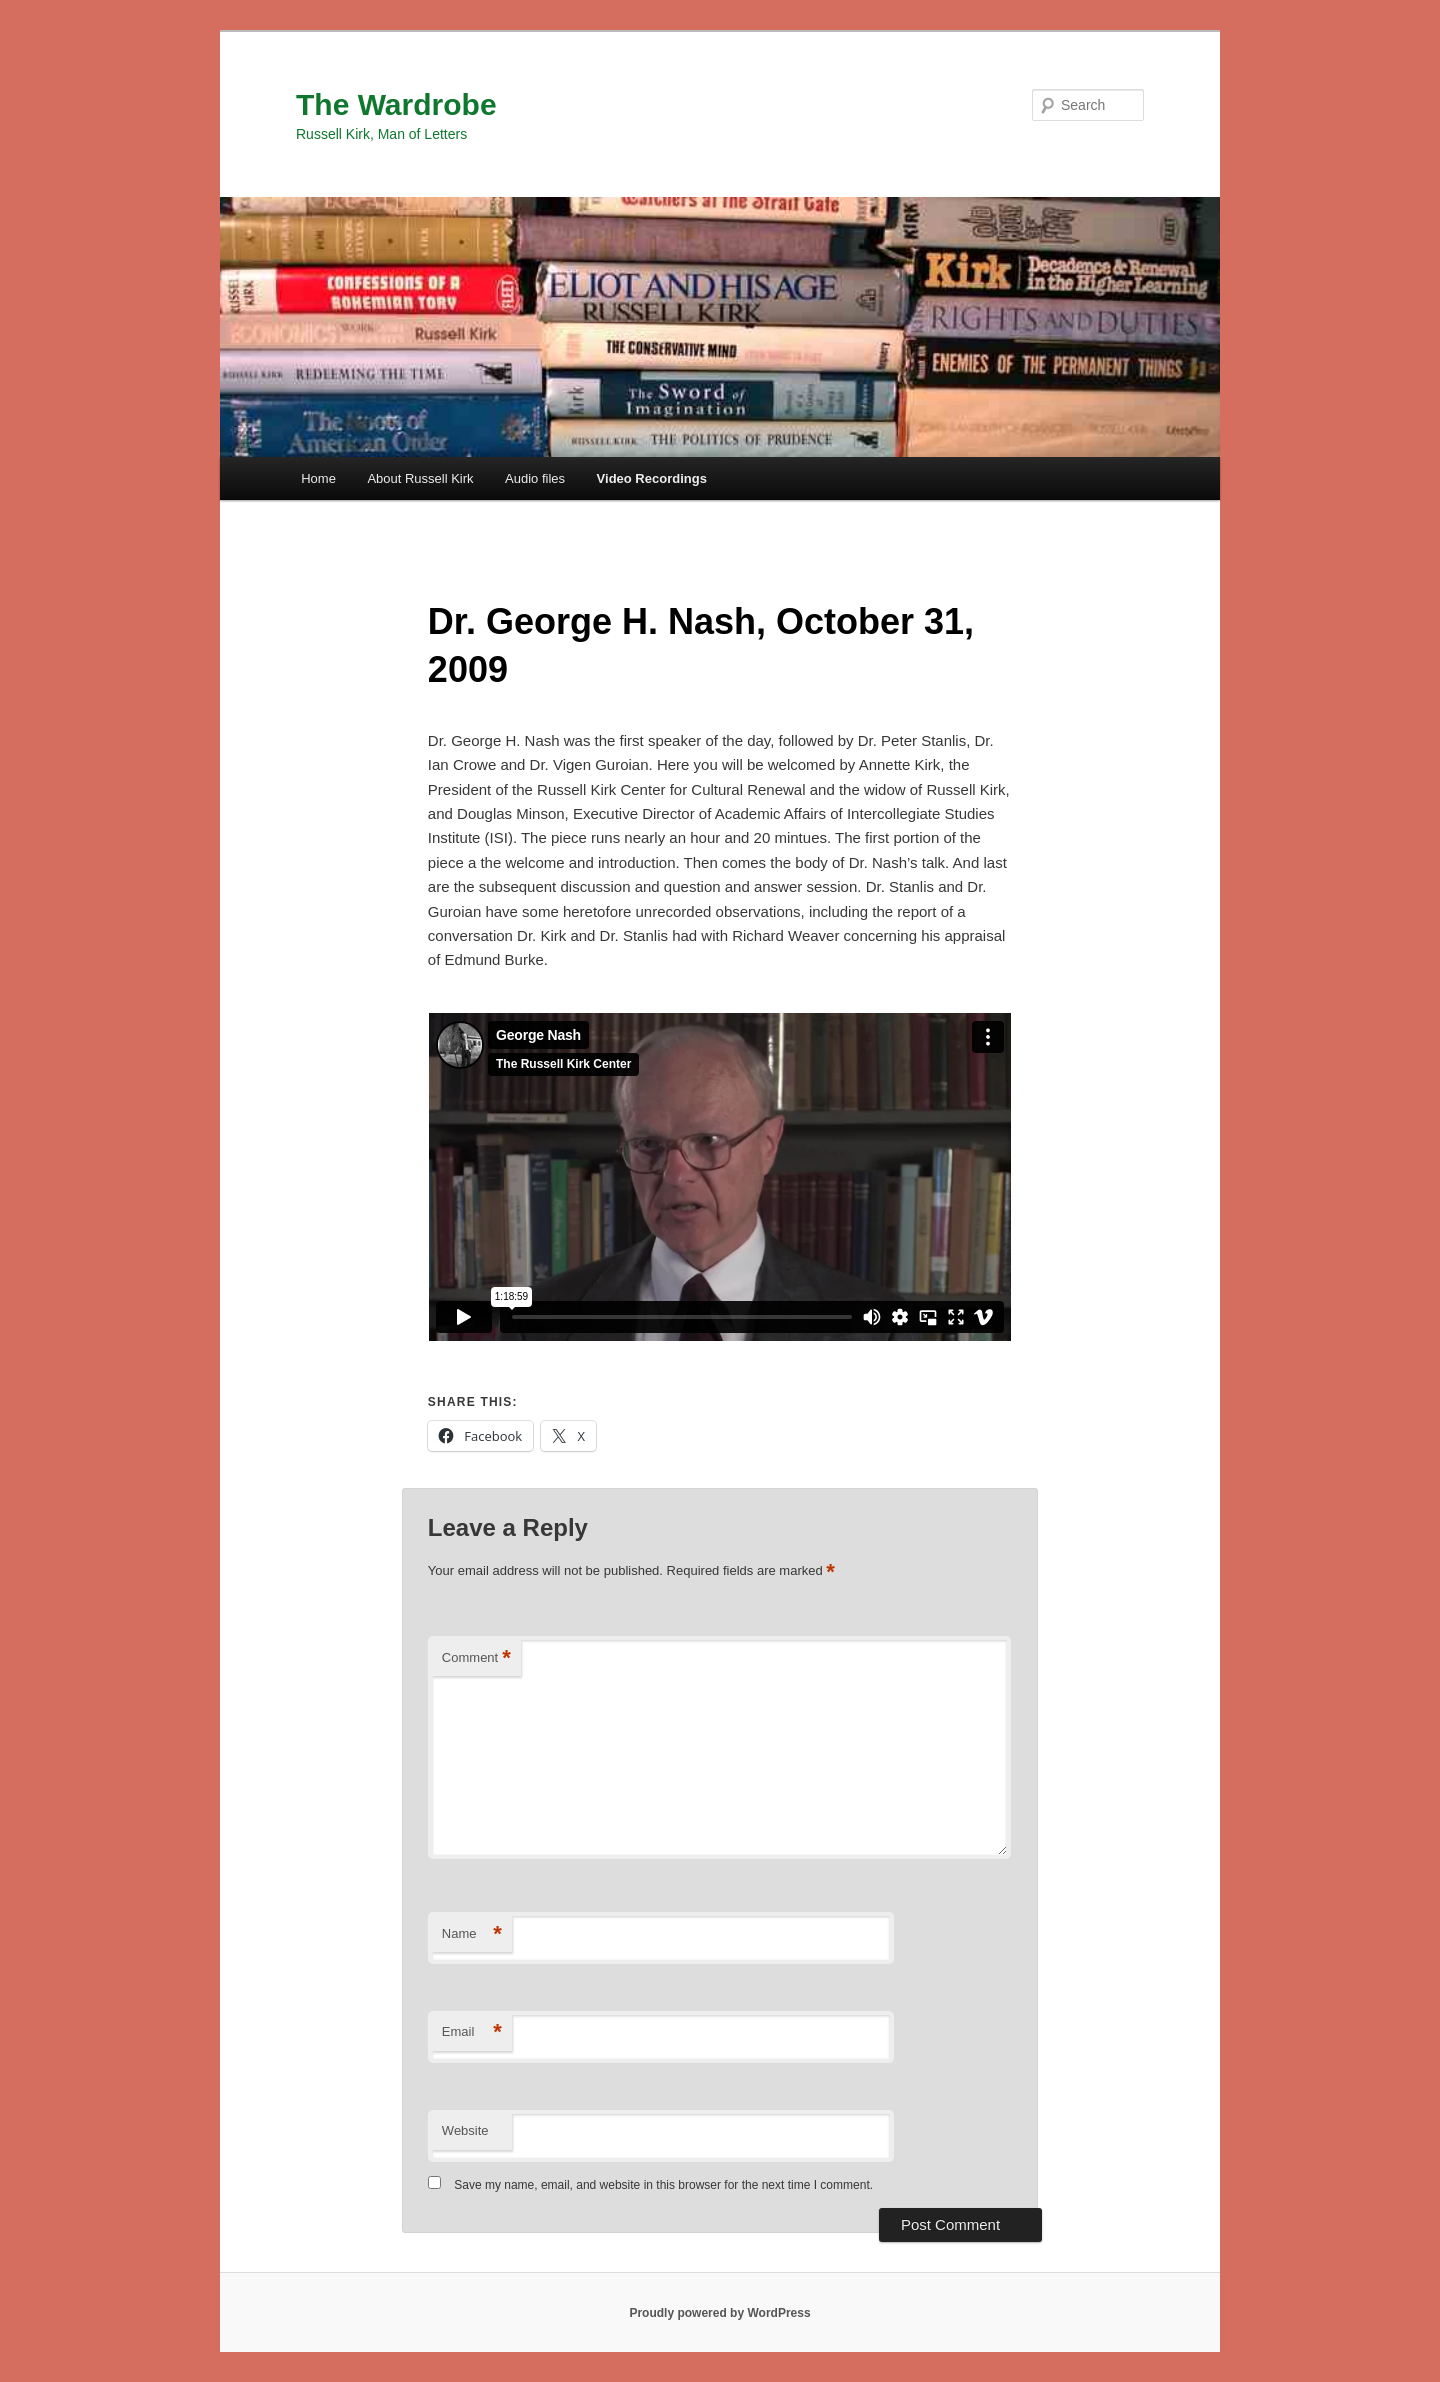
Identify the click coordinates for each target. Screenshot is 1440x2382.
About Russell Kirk (420, 478)
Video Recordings (652, 478)
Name (472, 1934)
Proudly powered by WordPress (719, 2313)
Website (465, 2130)
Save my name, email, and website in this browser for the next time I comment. (663, 2185)
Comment (476, 1658)
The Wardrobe (396, 104)
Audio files (535, 478)
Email (472, 2032)
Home (318, 478)
